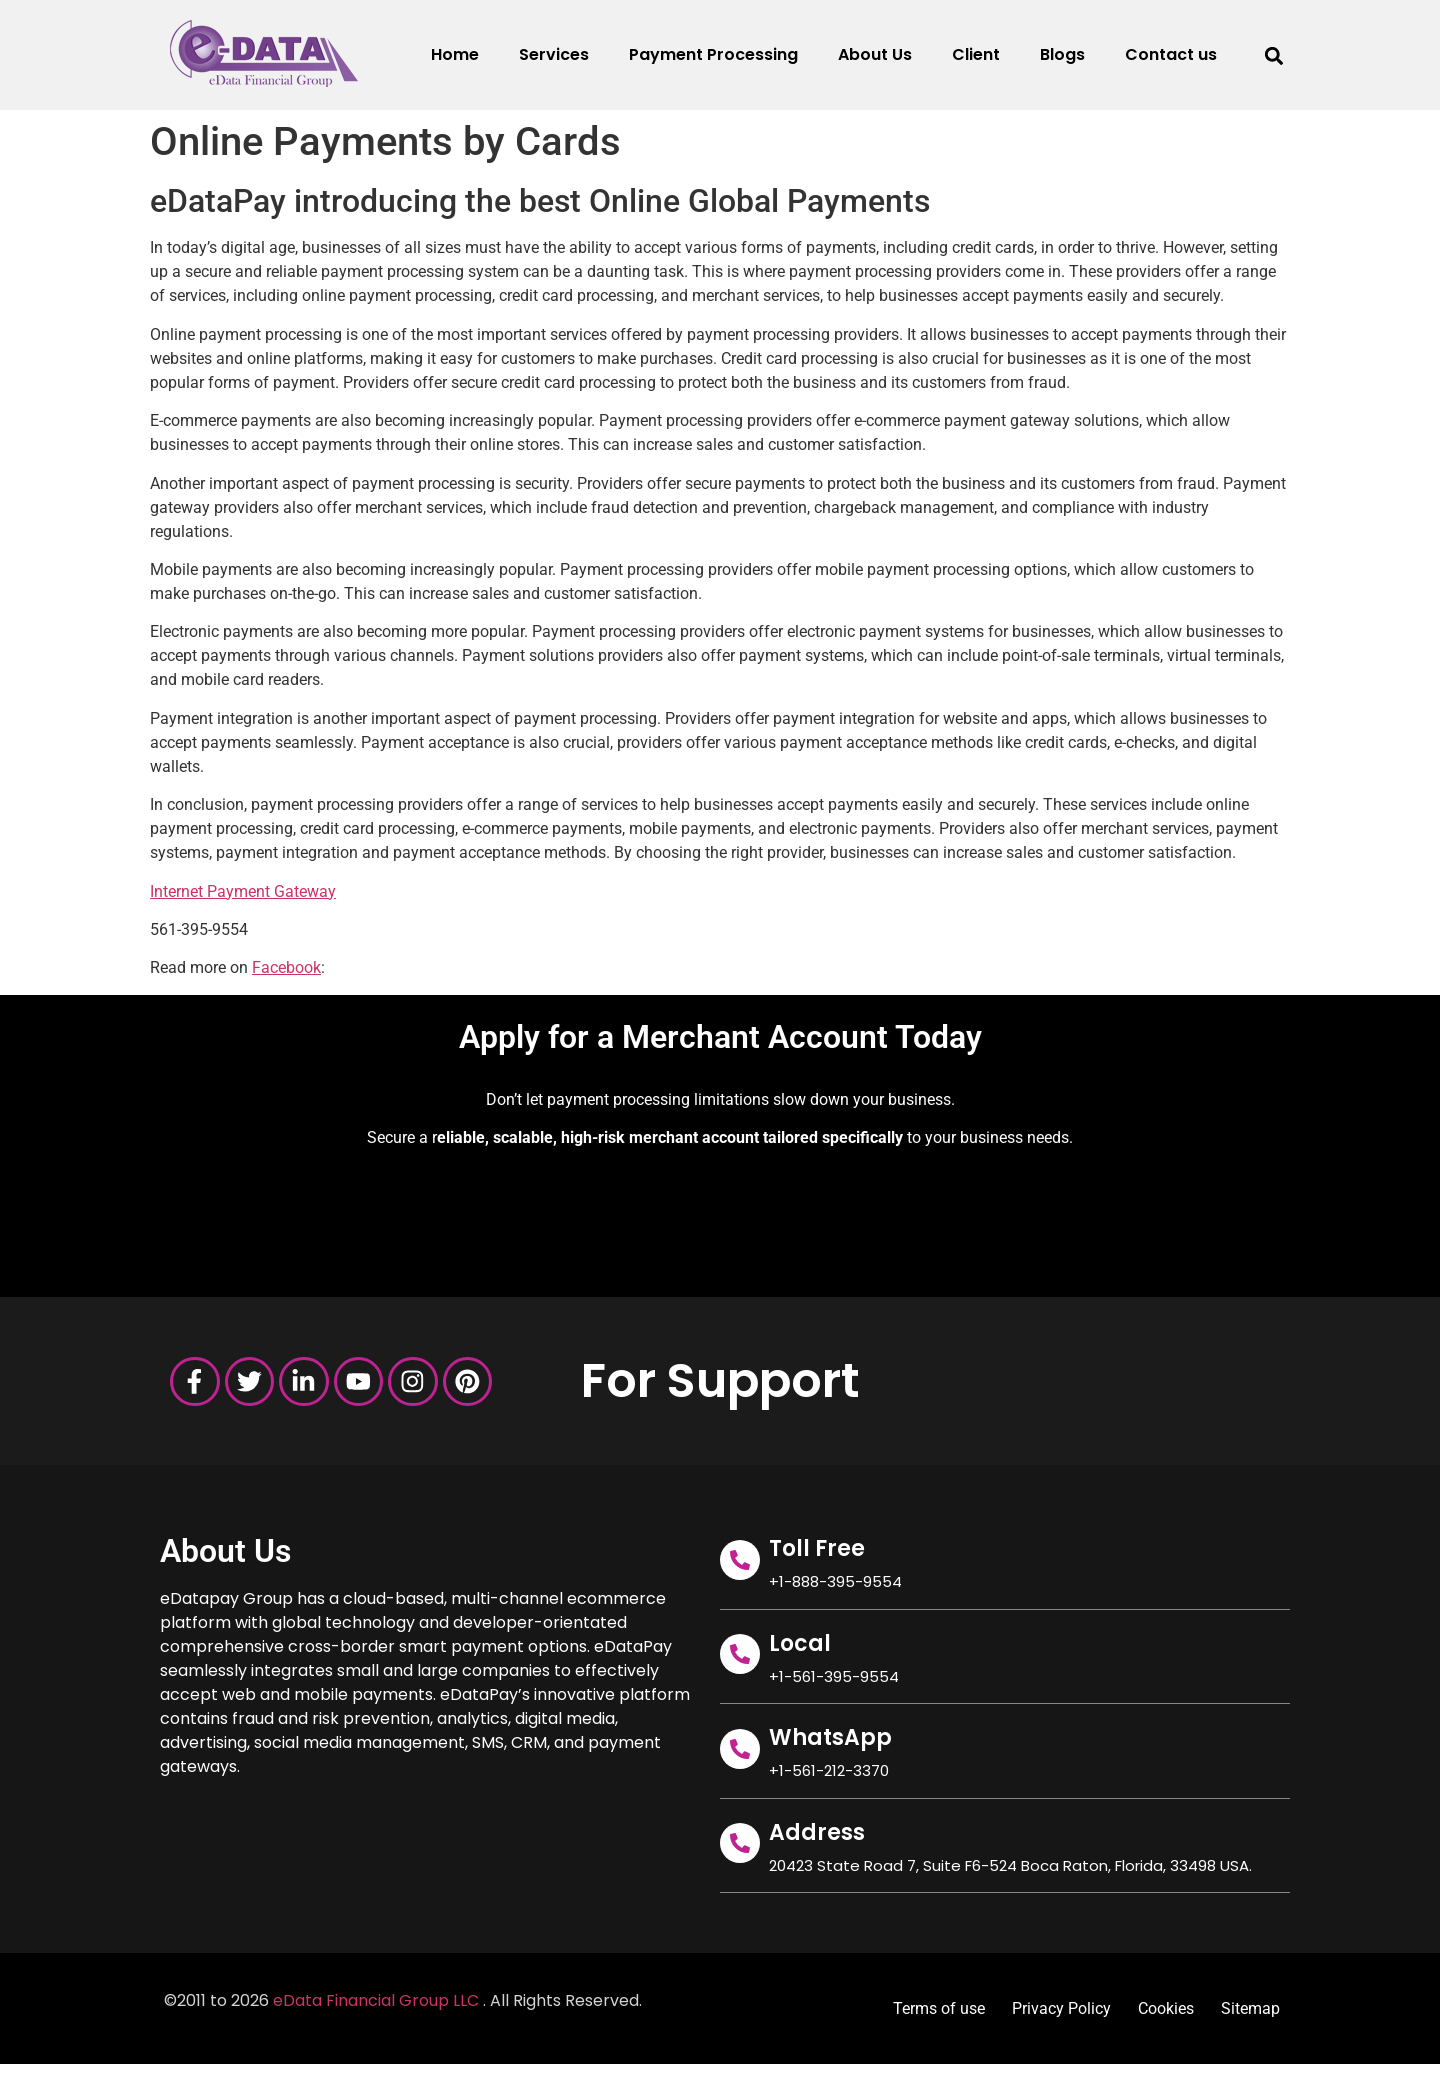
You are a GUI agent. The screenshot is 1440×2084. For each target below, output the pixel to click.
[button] (1273, 55)
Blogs (1062, 54)
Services (554, 54)
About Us (875, 54)
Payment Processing (713, 54)
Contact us (1171, 54)
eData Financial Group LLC (376, 2000)
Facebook (286, 967)
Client (976, 54)
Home (455, 54)
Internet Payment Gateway (243, 891)
